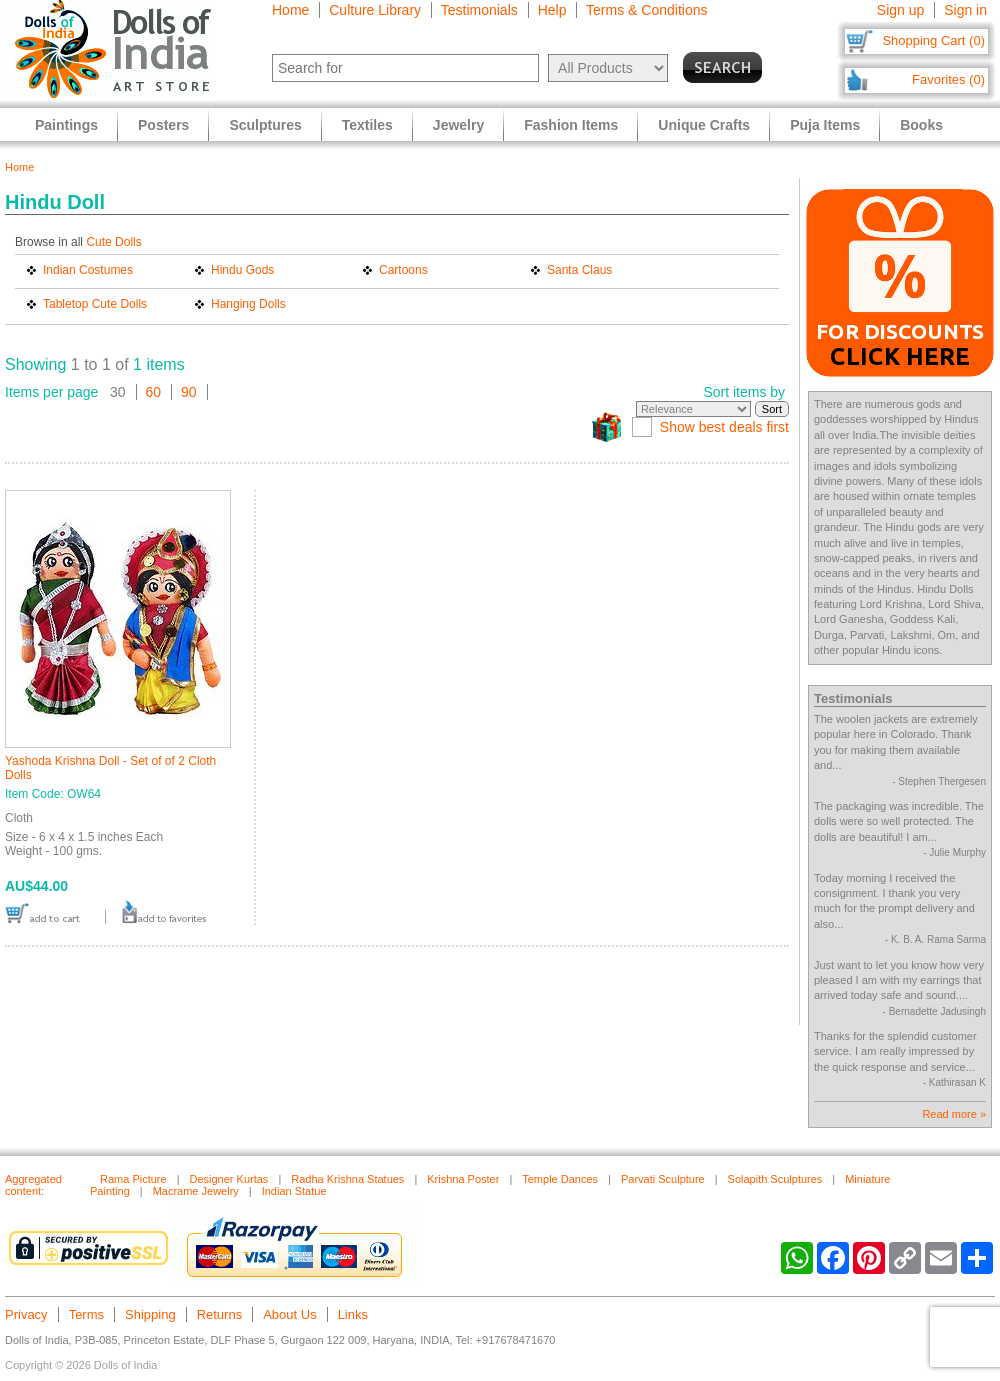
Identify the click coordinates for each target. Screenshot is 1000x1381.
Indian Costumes (88, 270)
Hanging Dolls (248, 304)
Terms (86, 1314)
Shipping (150, 1314)
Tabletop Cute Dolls (95, 304)
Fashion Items (571, 125)
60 (154, 392)
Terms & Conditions (646, 10)
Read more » (954, 1114)
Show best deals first (724, 427)
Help (552, 10)
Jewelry (458, 125)
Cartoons (403, 270)
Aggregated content (33, 1185)
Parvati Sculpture (663, 1179)
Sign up (900, 10)
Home (290, 10)
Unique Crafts (704, 125)
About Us (289, 1314)
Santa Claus (579, 270)
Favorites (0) (948, 79)
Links (353, 1314)
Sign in (965, 10)
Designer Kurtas (229, 1179)
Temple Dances (560, 1179)
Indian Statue (294, 1191)
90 (189, 392)
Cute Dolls (113, 242)
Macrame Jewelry (196, 1191)
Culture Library (375, 10)
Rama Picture (133, 1179)
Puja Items (825, 125)
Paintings (66, 125)
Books (921, 125)
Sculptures (265, 125)
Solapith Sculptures (775, 1179)
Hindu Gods (242, 270)
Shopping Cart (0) (933, 40)
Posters (163, 125)
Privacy (26, 1314)
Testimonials (479, 10)
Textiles (367, 125)
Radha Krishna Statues (347, 1179)
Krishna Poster (463, 1179)
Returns (220, 1314)
